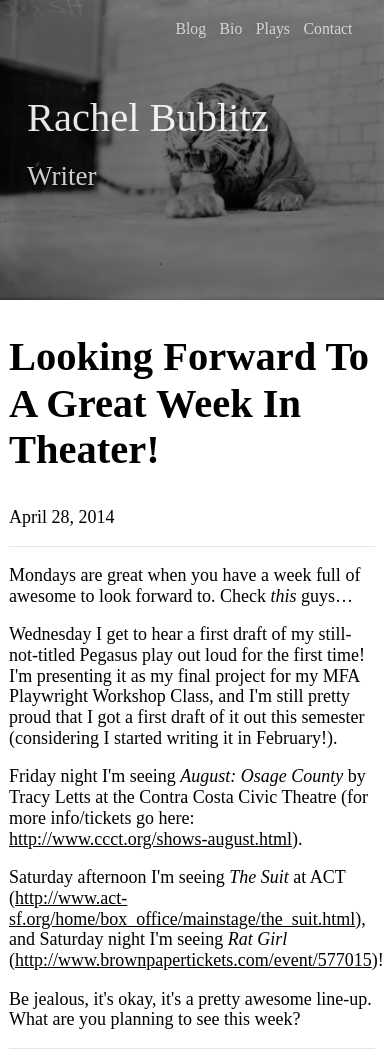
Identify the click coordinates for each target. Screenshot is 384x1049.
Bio (231, 28)
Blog (190, 28)
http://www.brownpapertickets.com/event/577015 (193, 960)
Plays (273, 28)
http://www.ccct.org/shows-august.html (150, 839)
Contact (328, 28)
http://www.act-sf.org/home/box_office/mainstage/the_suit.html (182, 908)
